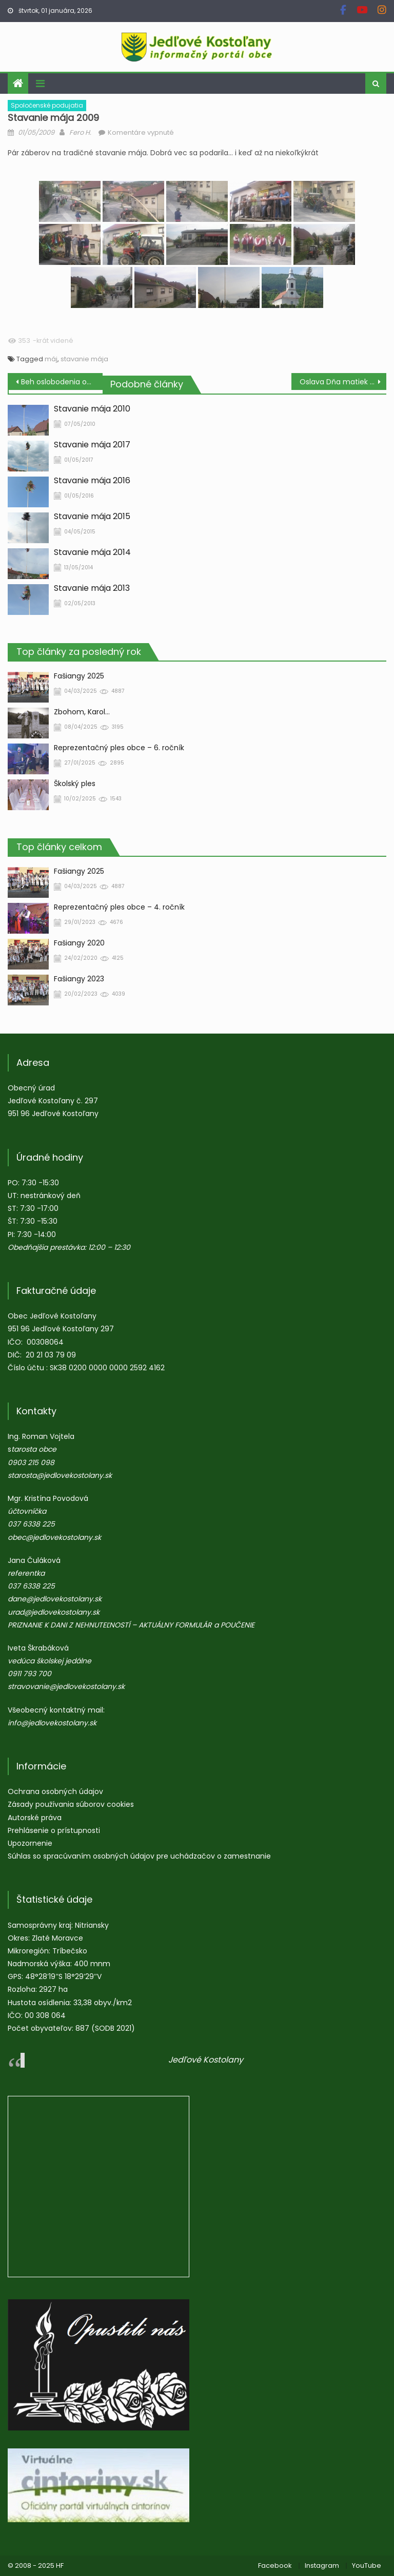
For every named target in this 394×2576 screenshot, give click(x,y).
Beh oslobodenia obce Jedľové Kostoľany (61, 382)
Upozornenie (30, 1843)
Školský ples (74, 783)
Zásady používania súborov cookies (71, 1804)
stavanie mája (84, 359)
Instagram (322, 2565)
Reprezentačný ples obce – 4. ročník (119, 907)
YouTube (366, 2565)
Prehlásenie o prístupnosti (54, 1830)
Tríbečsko (69, 1951)
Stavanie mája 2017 (92, 445)
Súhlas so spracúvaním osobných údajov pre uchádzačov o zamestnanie (139, 1856)
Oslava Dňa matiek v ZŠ (342, 382)
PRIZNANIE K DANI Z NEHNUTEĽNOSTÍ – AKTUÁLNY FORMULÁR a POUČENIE (131, 1625)
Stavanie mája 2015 (92, 516)
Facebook (275, 2565)
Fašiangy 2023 (79, 979)
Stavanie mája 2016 (92, 481)
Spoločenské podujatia (47, 105)
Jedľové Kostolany (205, 2060)
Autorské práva (35, 1817)
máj (51, 359)
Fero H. (80, 132)
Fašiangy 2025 (79, 676)
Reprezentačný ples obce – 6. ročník (119, 748)
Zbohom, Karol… (82, 712)
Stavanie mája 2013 (92, 588)
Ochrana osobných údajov (55, 1791)
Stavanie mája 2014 (92, 552)
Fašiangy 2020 (79, 943)
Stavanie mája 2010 (92, 409)
